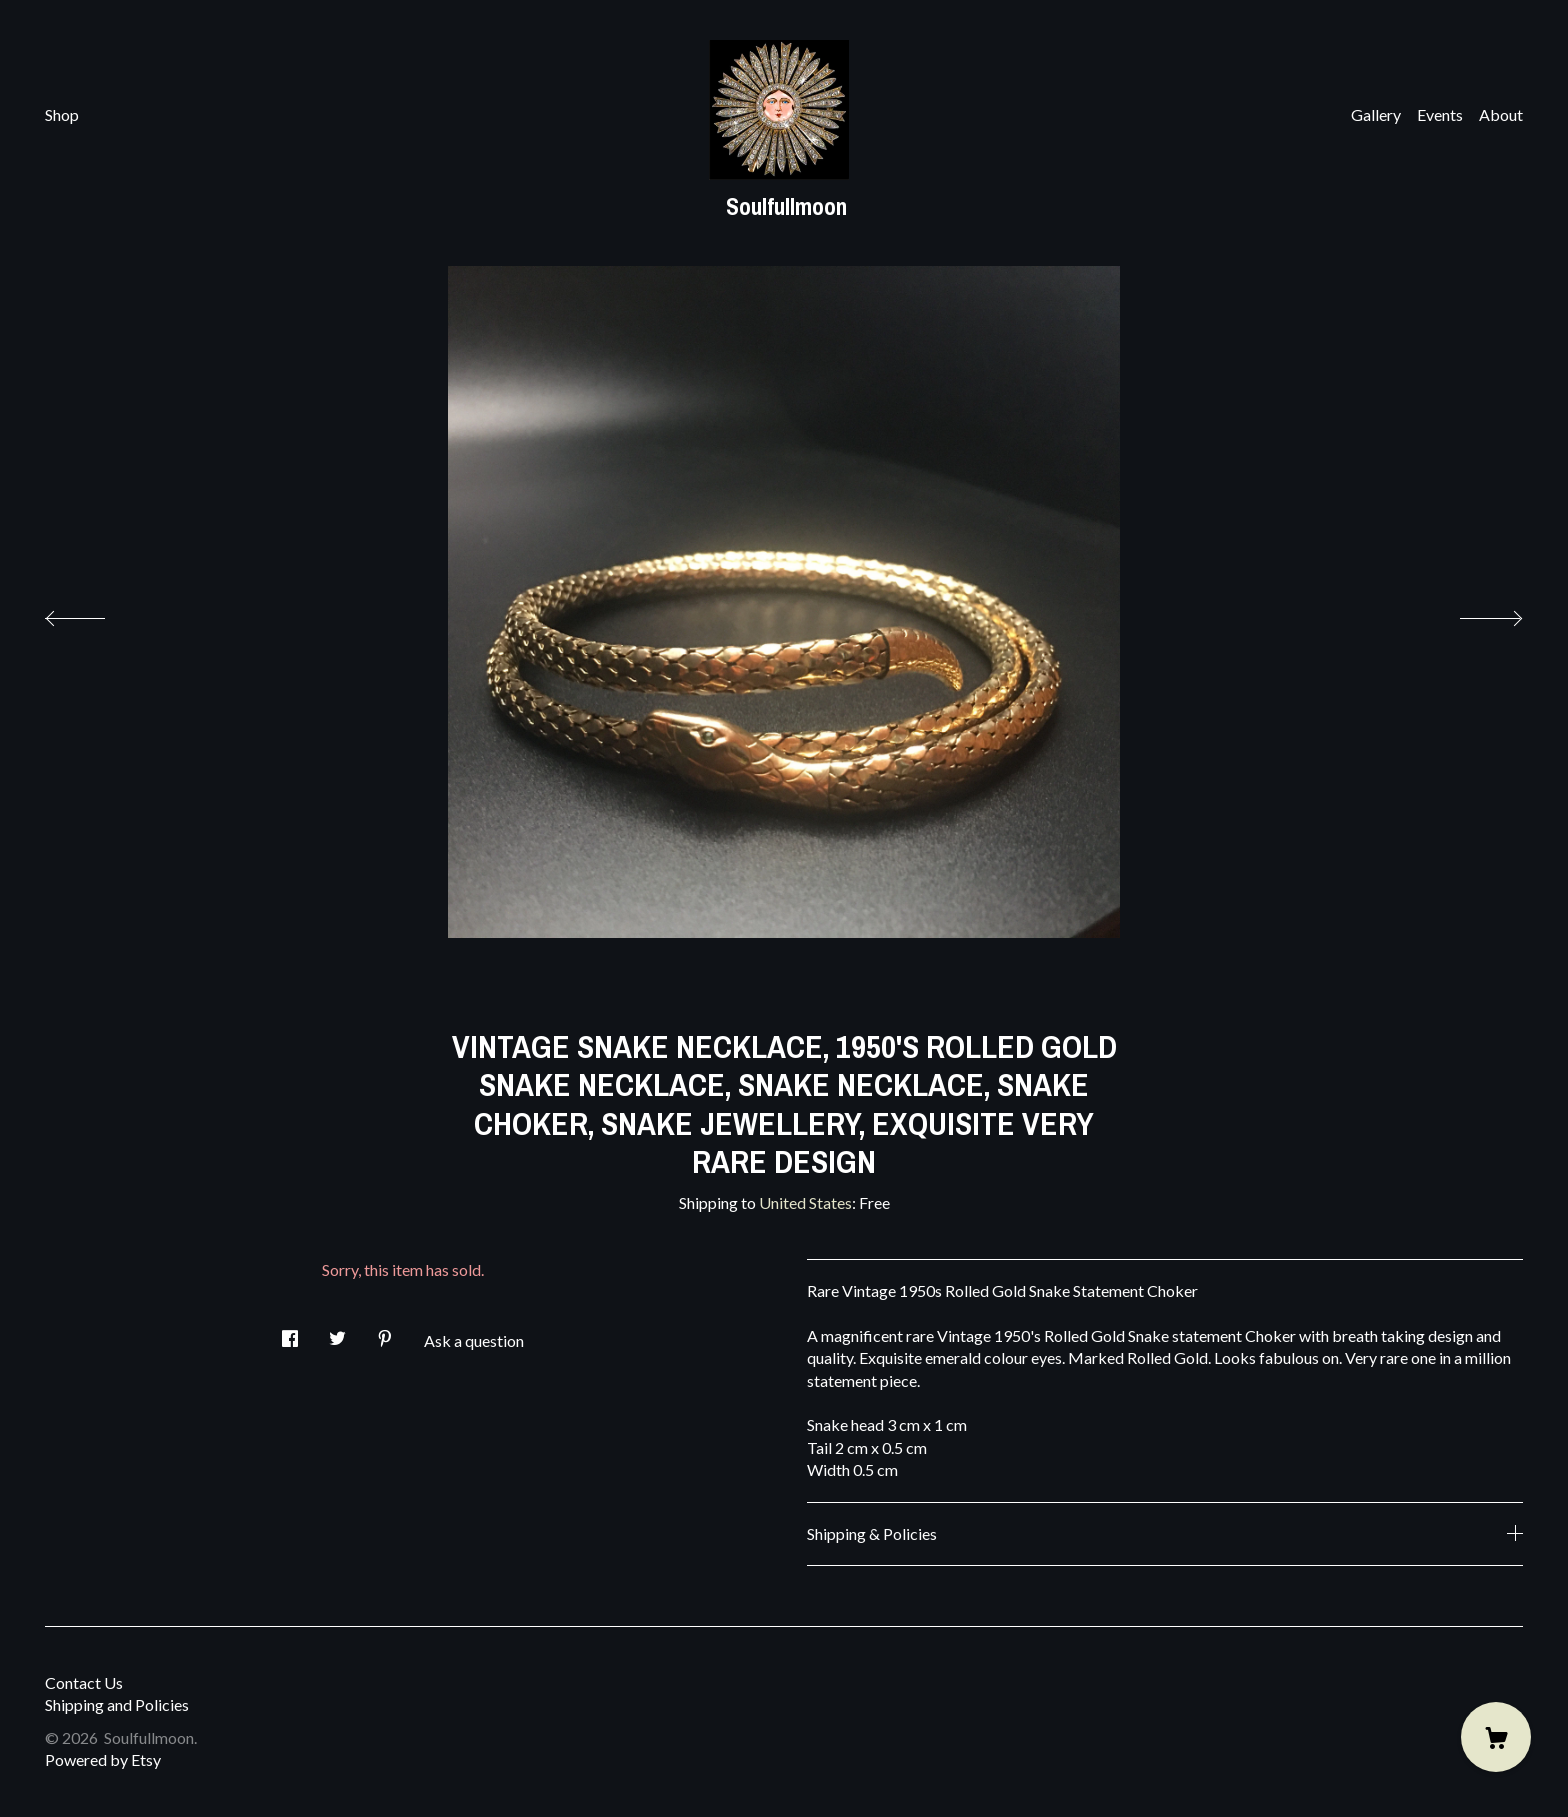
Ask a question (474, 1340)
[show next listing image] (1473, 613)
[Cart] (1496, 1737)
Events (1440, 114)
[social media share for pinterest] (385, 1332)
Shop (62, 114)
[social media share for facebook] (290, 1332)
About (1501, 114)
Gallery (1376, 114)
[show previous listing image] (95, 613)
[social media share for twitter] (337, 1332)
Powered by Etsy (103, 1759)
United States (805, 1202)
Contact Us (84, 1682)
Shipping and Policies (117, 1704)
